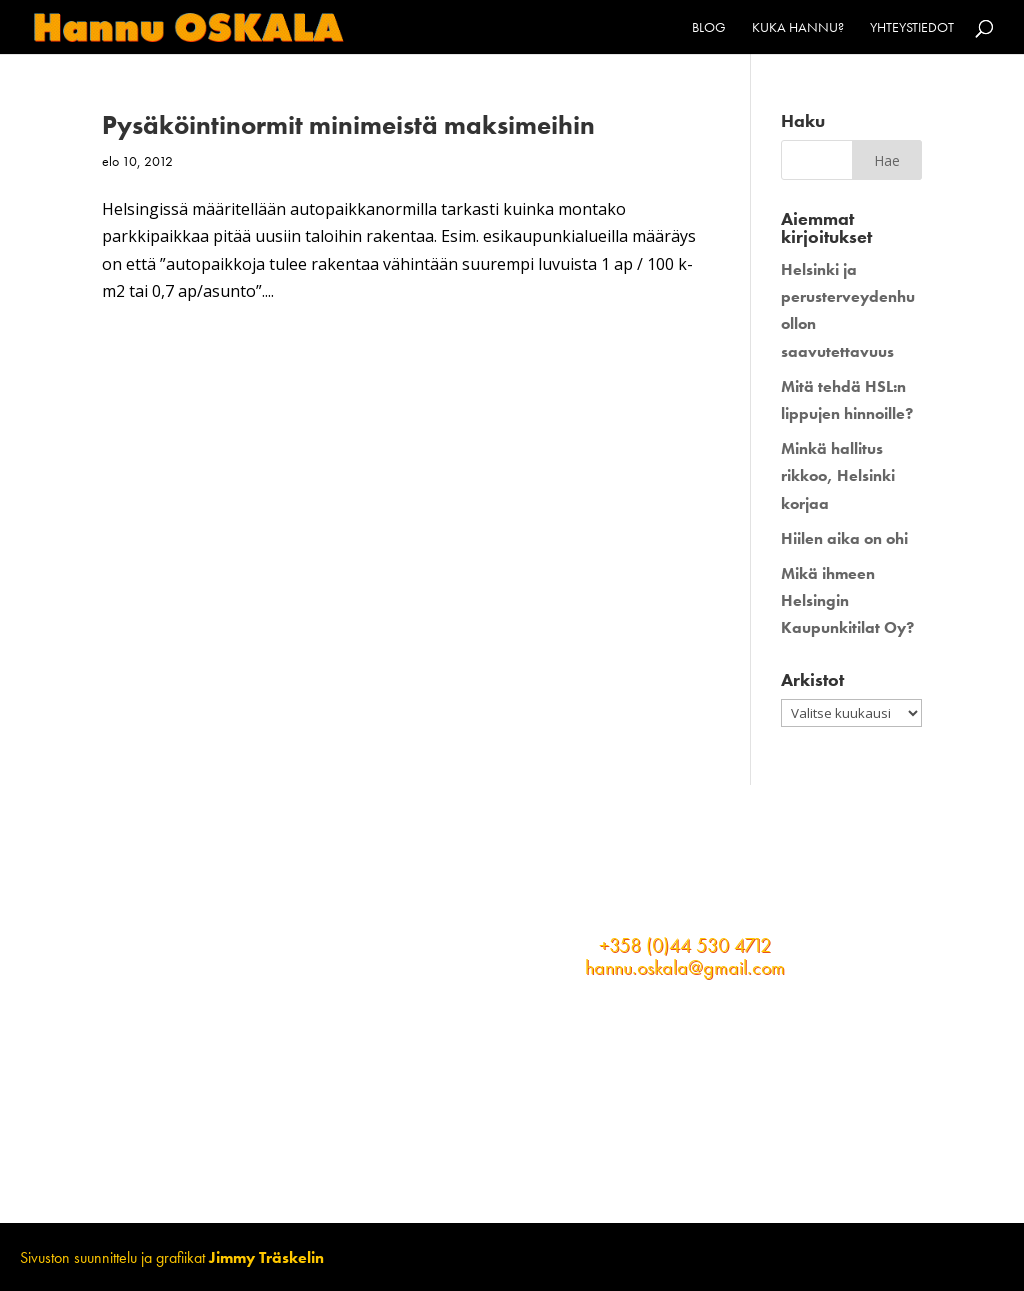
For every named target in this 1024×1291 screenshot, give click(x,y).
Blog (709, 28)
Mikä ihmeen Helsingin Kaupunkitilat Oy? (847, 600)
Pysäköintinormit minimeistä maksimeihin (348, 125)
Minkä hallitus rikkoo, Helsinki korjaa (838, 475)
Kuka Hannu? (798, 28)
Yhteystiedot (912, 28)
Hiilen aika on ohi (844, 538)
